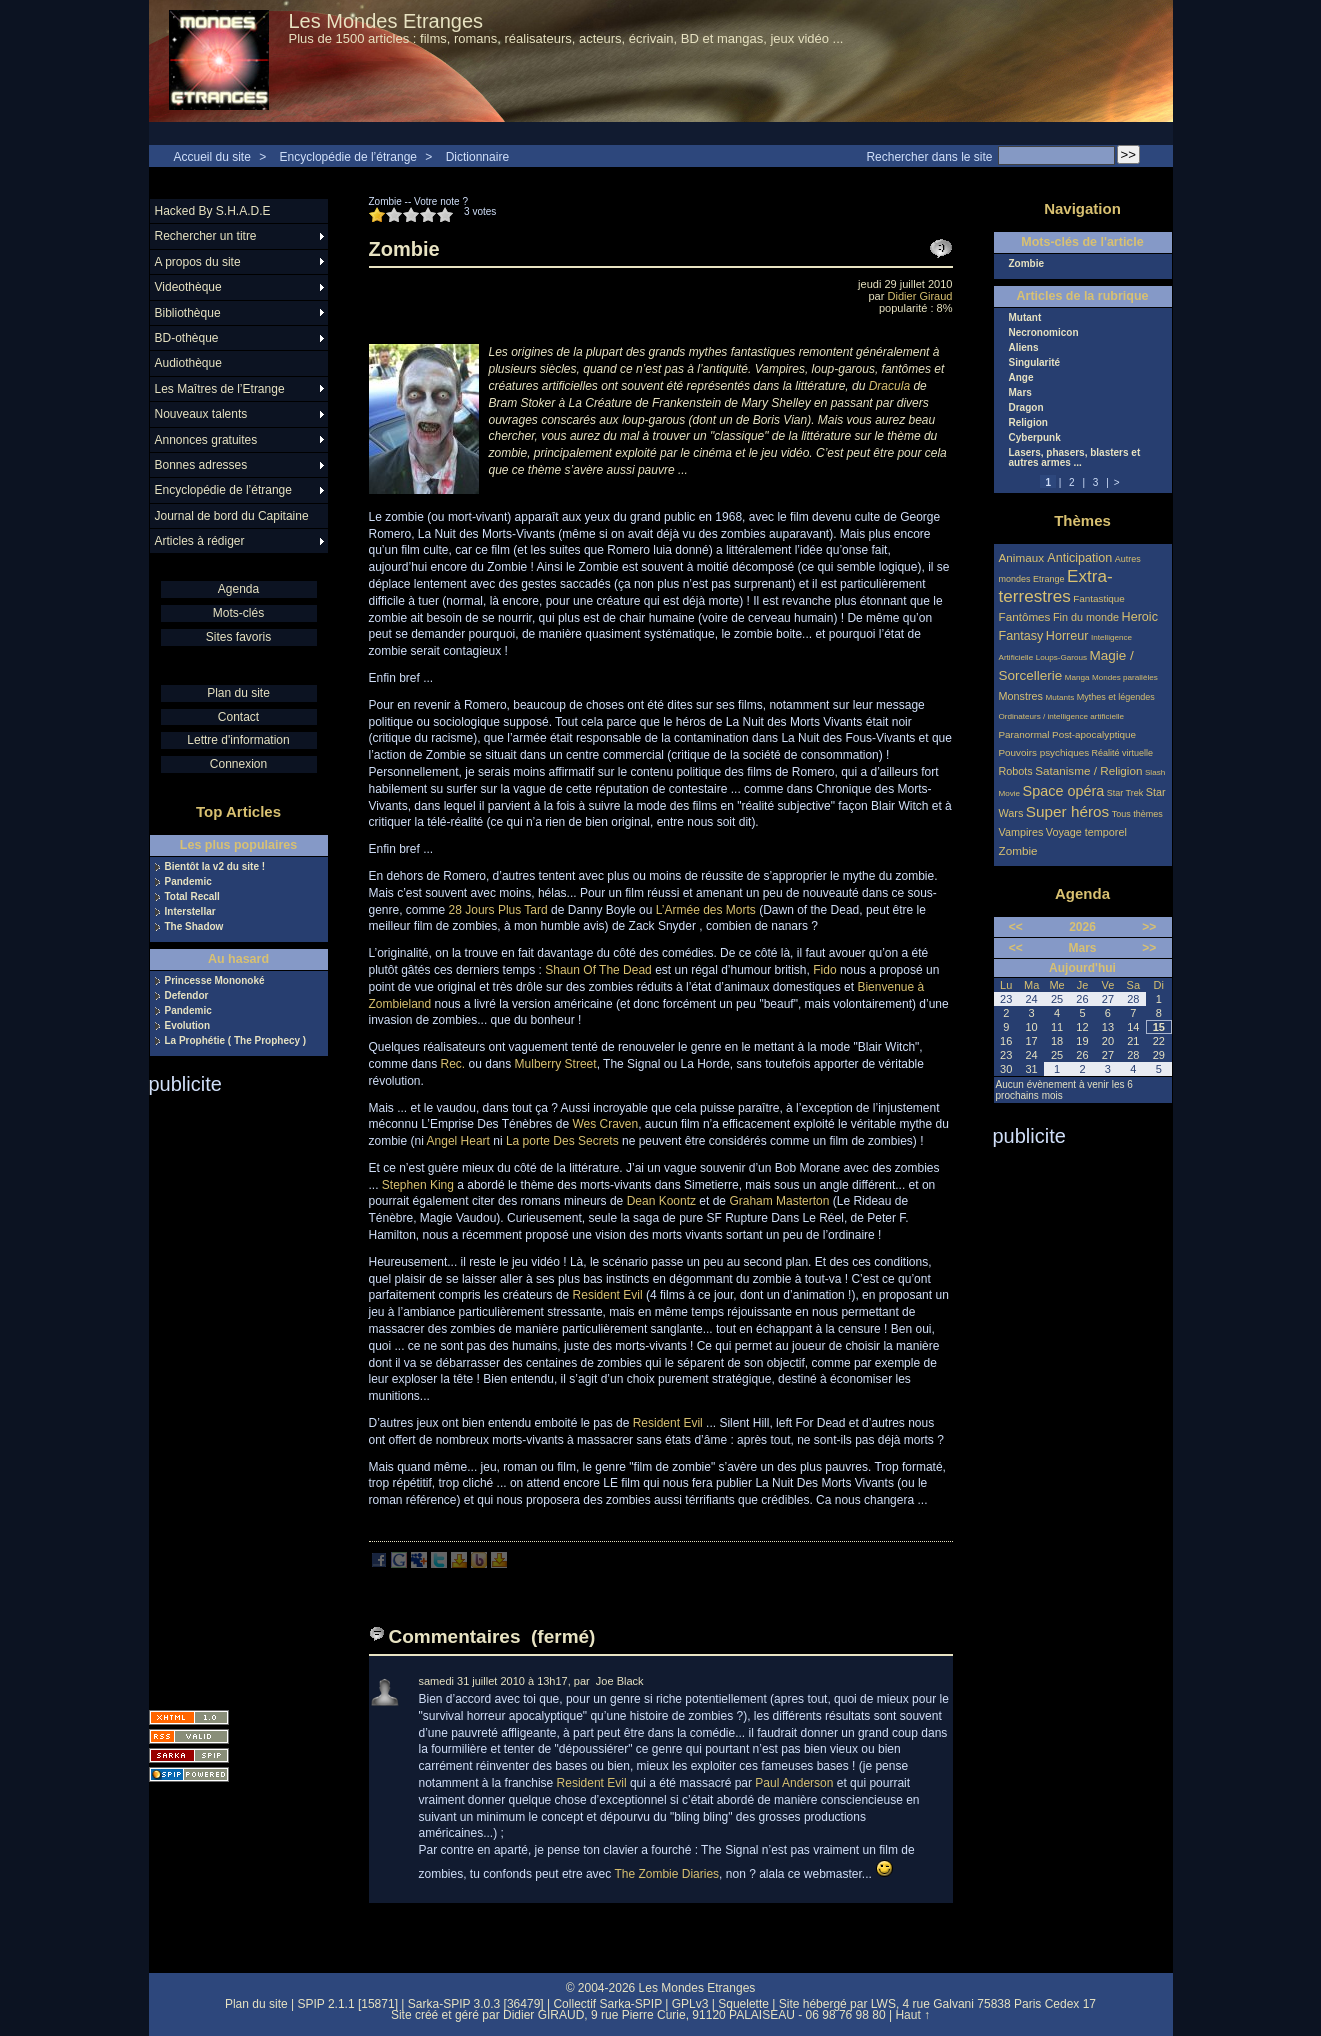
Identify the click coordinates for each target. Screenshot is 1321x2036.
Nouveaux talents (201, 414)
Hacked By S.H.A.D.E (213, 211)
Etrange (1049, 579)
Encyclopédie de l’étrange (348, 157)
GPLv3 (690, 2004)
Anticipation (1079, 558)
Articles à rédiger (200, 541)
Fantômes (1025, 616)
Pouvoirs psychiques (1044, 752)
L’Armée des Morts (706, 910)
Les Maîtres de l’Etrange (220, 389)
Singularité (1035, 363)
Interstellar (190, 912)
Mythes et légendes (1116, 697)
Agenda (238, 589)
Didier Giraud (920, 296)
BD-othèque (187, 338)
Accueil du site (212, 157)
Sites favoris (238, 637)
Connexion (238, 764)
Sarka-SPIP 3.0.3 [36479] (476, 2004)
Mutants (1059, 697)
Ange (1021, 378)
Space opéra (1064, 791)
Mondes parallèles (1125, 677)
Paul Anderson (794, 1783)
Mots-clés (238, 613)
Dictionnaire (477, 157)
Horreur (1067, 636)
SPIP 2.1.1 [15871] (347, 2004)
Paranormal (1024, 734)
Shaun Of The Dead (598, 970)
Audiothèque (188, 363)
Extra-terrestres (1056, 586)
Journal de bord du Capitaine (232, 516)
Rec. (453, 1064)
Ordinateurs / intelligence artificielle (1062, 716)
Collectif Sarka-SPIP (607, 2004)
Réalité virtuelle (1123, 753)
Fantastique (1099, 598)
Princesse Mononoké (215, 981)
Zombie (1027, 264)
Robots (1016, 771)
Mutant (1025, 318)
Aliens (1024, 348)
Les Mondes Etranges (386, 21)
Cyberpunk (1035, 438)
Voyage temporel (1086, 832)
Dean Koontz (661, 1201)
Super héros (1067, 811)
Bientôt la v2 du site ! (215, 867)
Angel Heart (458, 1141)
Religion (1028, 423)
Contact (238, 717)
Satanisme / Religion (1088, 770)
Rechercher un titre (206, 236)
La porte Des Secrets (562, 1141)
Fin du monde (1086, 617)
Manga (1077, 677)
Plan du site (238, 693)
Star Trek (1125, 793)
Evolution (188, 1026)
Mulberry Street (556, 1064)
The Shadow (194, 927)
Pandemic (188, 882)
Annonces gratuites (206, 440)
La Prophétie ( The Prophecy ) (236, 1041)
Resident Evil (608, 1295)
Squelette (743, 2004)
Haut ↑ (912, 2015)
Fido (824, 970)
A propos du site (198, 262)
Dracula (889, 386)
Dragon (1026, 408)
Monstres (1021, 696)
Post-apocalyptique (1094, 734)
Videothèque (188, 287)
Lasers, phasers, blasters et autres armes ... (1075, 458)
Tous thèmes (1137, 814)
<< (1016, 927)
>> (1149, 927)
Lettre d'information (238, 740)
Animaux (1023, 557)
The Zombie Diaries (666, 1874)
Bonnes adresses (201, 465)
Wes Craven (605, 1124)
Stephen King (418, 1185)
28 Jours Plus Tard (498, 910)
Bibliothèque (188, 313)
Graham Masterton (779, 1201)
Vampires (1021, 832)
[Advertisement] (229, 1396)
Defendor (187, 996)
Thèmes (1082, 520)
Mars (1020, 393)
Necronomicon (1044, 333)
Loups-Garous (1061, 657)
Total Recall (192, 897)
